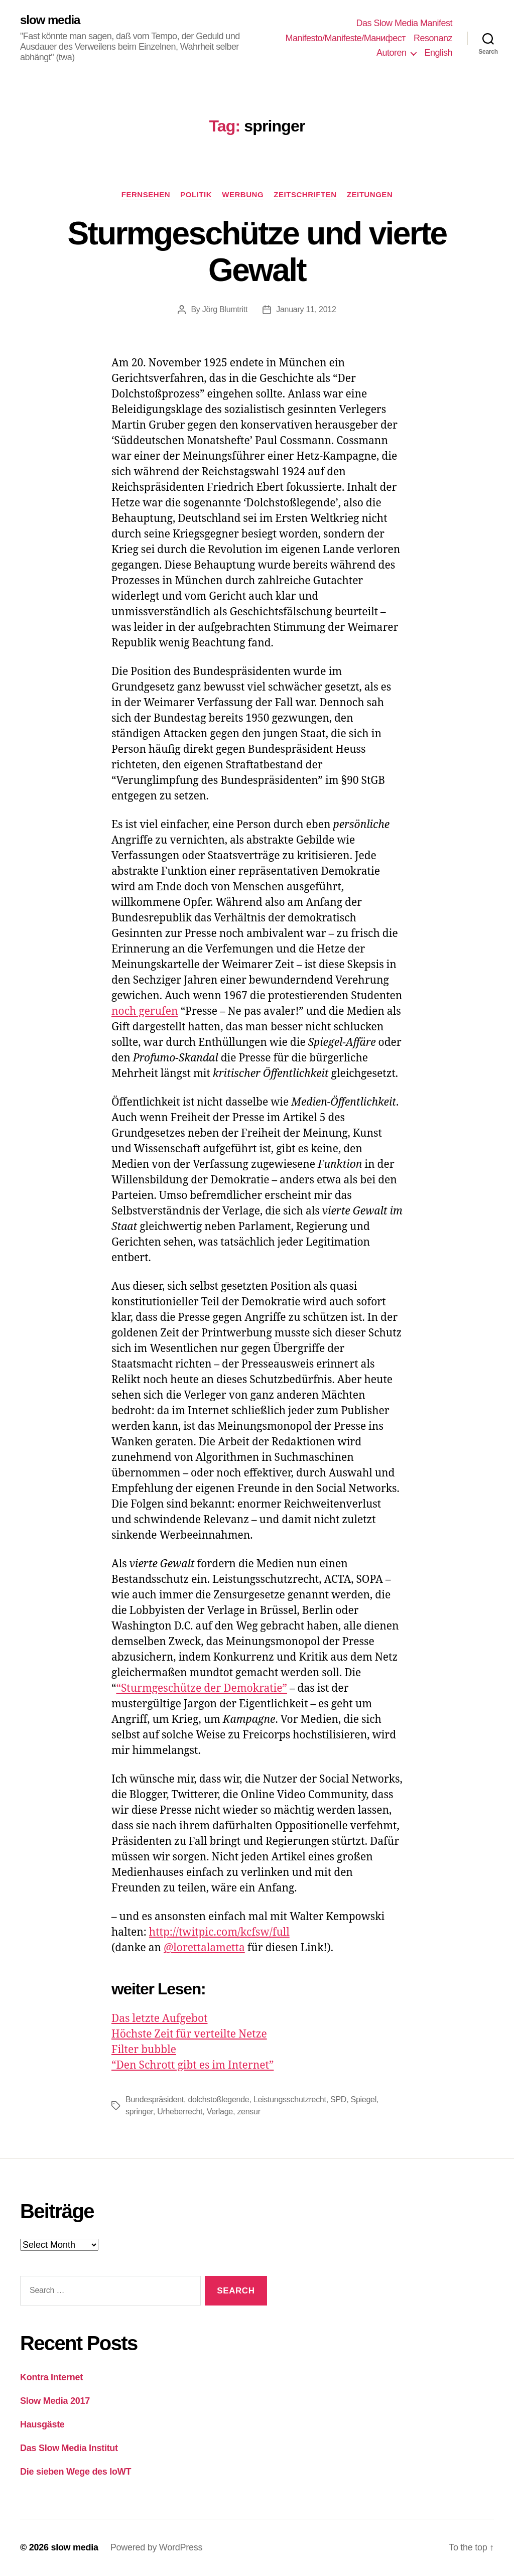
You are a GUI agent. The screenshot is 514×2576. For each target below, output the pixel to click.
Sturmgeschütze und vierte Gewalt (256, 251)
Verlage (220, 2111)
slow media (50, 20)
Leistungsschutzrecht (289, 2099)
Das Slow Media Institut (69, 2448)
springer (139, 2111)
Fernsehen (145, 194)
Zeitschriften (305, 194)
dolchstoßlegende (218, 2099)
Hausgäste (42, 2424)
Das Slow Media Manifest (404, 23)
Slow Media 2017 (55, 2401)
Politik (196, 194)
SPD (338, 2099)
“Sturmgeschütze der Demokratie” (201, 1688)
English (438, 53)
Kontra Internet (51, 2377)
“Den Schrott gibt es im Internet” (192, 2065)
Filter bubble (143, 2050)
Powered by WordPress (156, 2547)
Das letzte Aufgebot (159, 2018)
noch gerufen (144, 1011)
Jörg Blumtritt (224, 309)
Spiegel (363, 2099)
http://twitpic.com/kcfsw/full (219, 1932)
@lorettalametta (204, 1948)
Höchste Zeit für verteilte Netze (189, 2034)
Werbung (243, 194)
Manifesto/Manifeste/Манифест (346, 38)
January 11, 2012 (306, 309)
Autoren (391, 53)
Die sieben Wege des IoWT (75, 2472)
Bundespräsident (154, 2099)
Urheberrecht (179, 2111)
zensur (248, 2111)
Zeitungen (370, 194)
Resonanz (433, 38)
